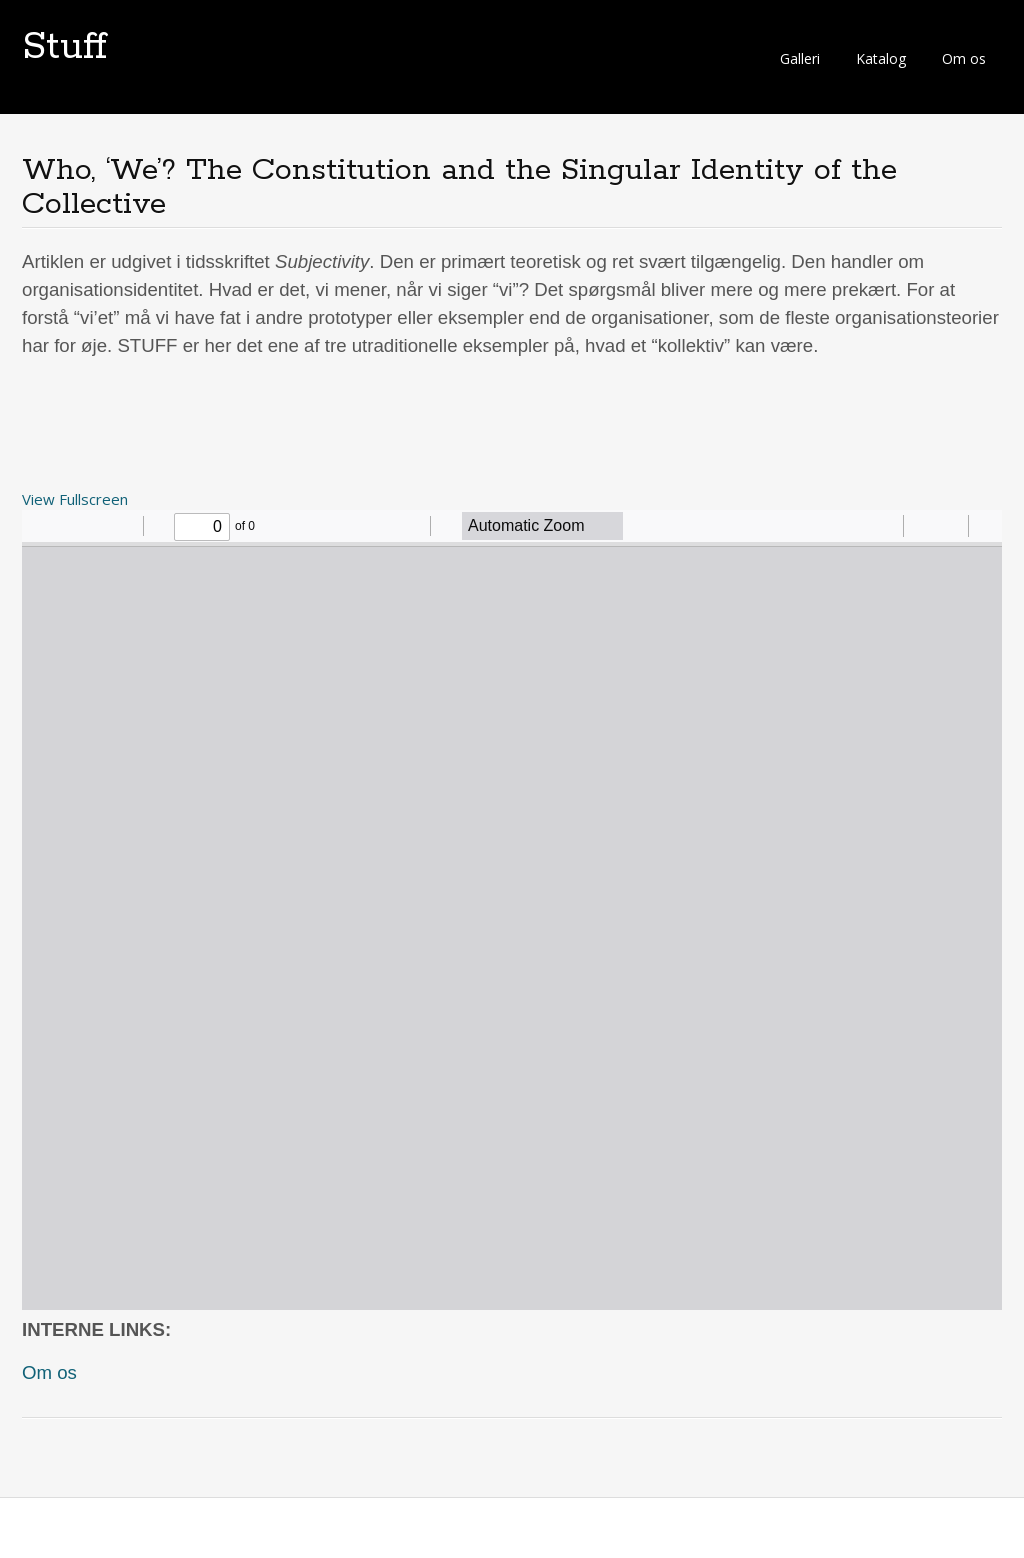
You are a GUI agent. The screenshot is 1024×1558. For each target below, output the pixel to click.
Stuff (64, 47)
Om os (964, 58)
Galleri (800, 58)
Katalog (881, 58)
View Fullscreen (75, 499)
